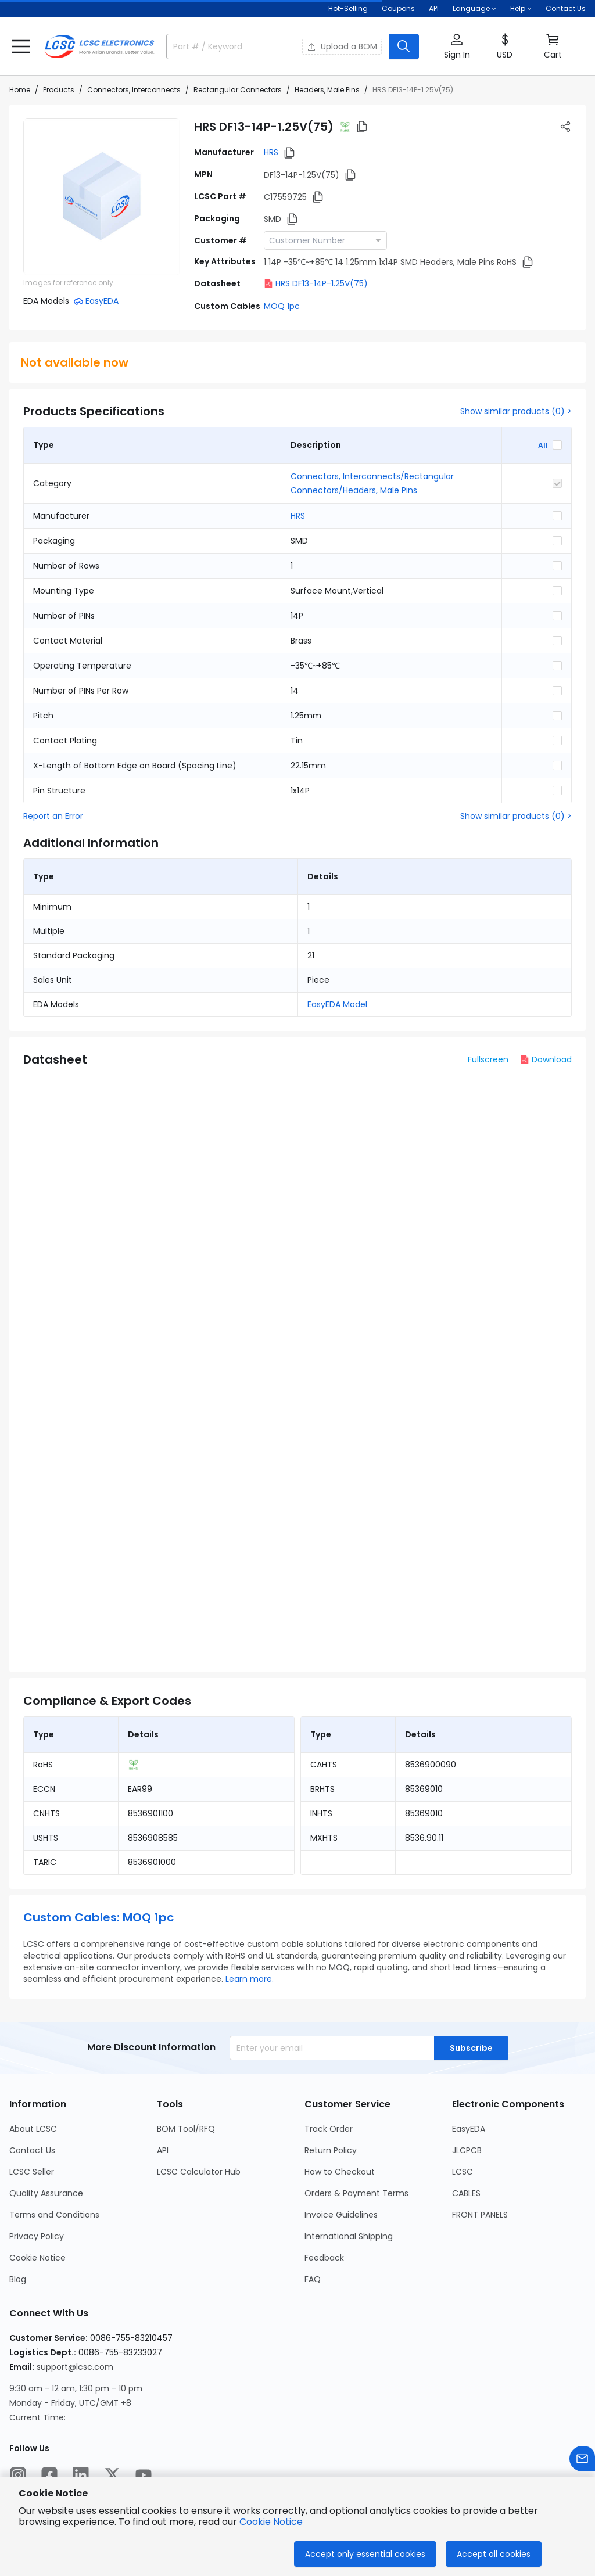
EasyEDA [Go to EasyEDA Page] (468, 2129)
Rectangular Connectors (237, 90)
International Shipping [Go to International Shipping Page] (348, 2236)
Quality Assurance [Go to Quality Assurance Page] (46, 2193)
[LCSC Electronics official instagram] (18, 2475)
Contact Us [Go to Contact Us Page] (32, 2150)
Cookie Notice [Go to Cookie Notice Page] (37, 2258)
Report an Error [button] (53, 816)
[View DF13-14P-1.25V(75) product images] (101, 196)
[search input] (227, 46)
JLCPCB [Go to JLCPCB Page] (467, 2150)
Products (58, 90)
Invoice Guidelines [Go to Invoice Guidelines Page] (341, 2215)
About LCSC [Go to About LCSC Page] (33, 2129)
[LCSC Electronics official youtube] (143, 2475)
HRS (271, 152)
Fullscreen (488, 1059)
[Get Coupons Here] (398, 8)
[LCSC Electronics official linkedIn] (80, 2475)
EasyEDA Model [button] (337, 1004)
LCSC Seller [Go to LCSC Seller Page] (31, 2172)
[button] (21, 46)
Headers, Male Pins (327, 90)
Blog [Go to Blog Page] (17, 2279)
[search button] (404, 46)
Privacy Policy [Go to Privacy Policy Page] (36, 2236)
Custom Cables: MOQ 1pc (98, 1917)
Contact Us (566, 8)
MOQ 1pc (282, 306)
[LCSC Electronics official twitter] (112, 2475)
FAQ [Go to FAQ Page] (312, 2279)
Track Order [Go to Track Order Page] (328, 2129)
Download (546, 1059)
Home (19, 90)
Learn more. (249, 1979)
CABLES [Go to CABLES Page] (466, 2193)
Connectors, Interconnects (134, 90)
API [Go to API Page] (163, 2150)
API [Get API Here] (434, 8)
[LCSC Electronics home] (99, 46)
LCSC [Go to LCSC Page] (462, 2172)
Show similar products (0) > (516, 411)
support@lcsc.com (75, 2367)
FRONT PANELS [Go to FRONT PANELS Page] (480, 2215)
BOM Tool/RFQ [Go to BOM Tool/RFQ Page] (186, 2129)
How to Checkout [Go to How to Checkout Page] (339, 2172)
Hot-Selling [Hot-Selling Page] (348, 8)
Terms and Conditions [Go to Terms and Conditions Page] (54, 2215)
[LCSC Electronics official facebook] (49, 2475)
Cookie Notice (271, 2521)
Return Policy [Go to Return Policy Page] (330, 2150)
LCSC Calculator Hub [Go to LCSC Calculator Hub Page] (199, 2172)
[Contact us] (582, 2458)
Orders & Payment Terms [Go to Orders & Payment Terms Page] (356, 2193)
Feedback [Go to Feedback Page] (324, 2258)
